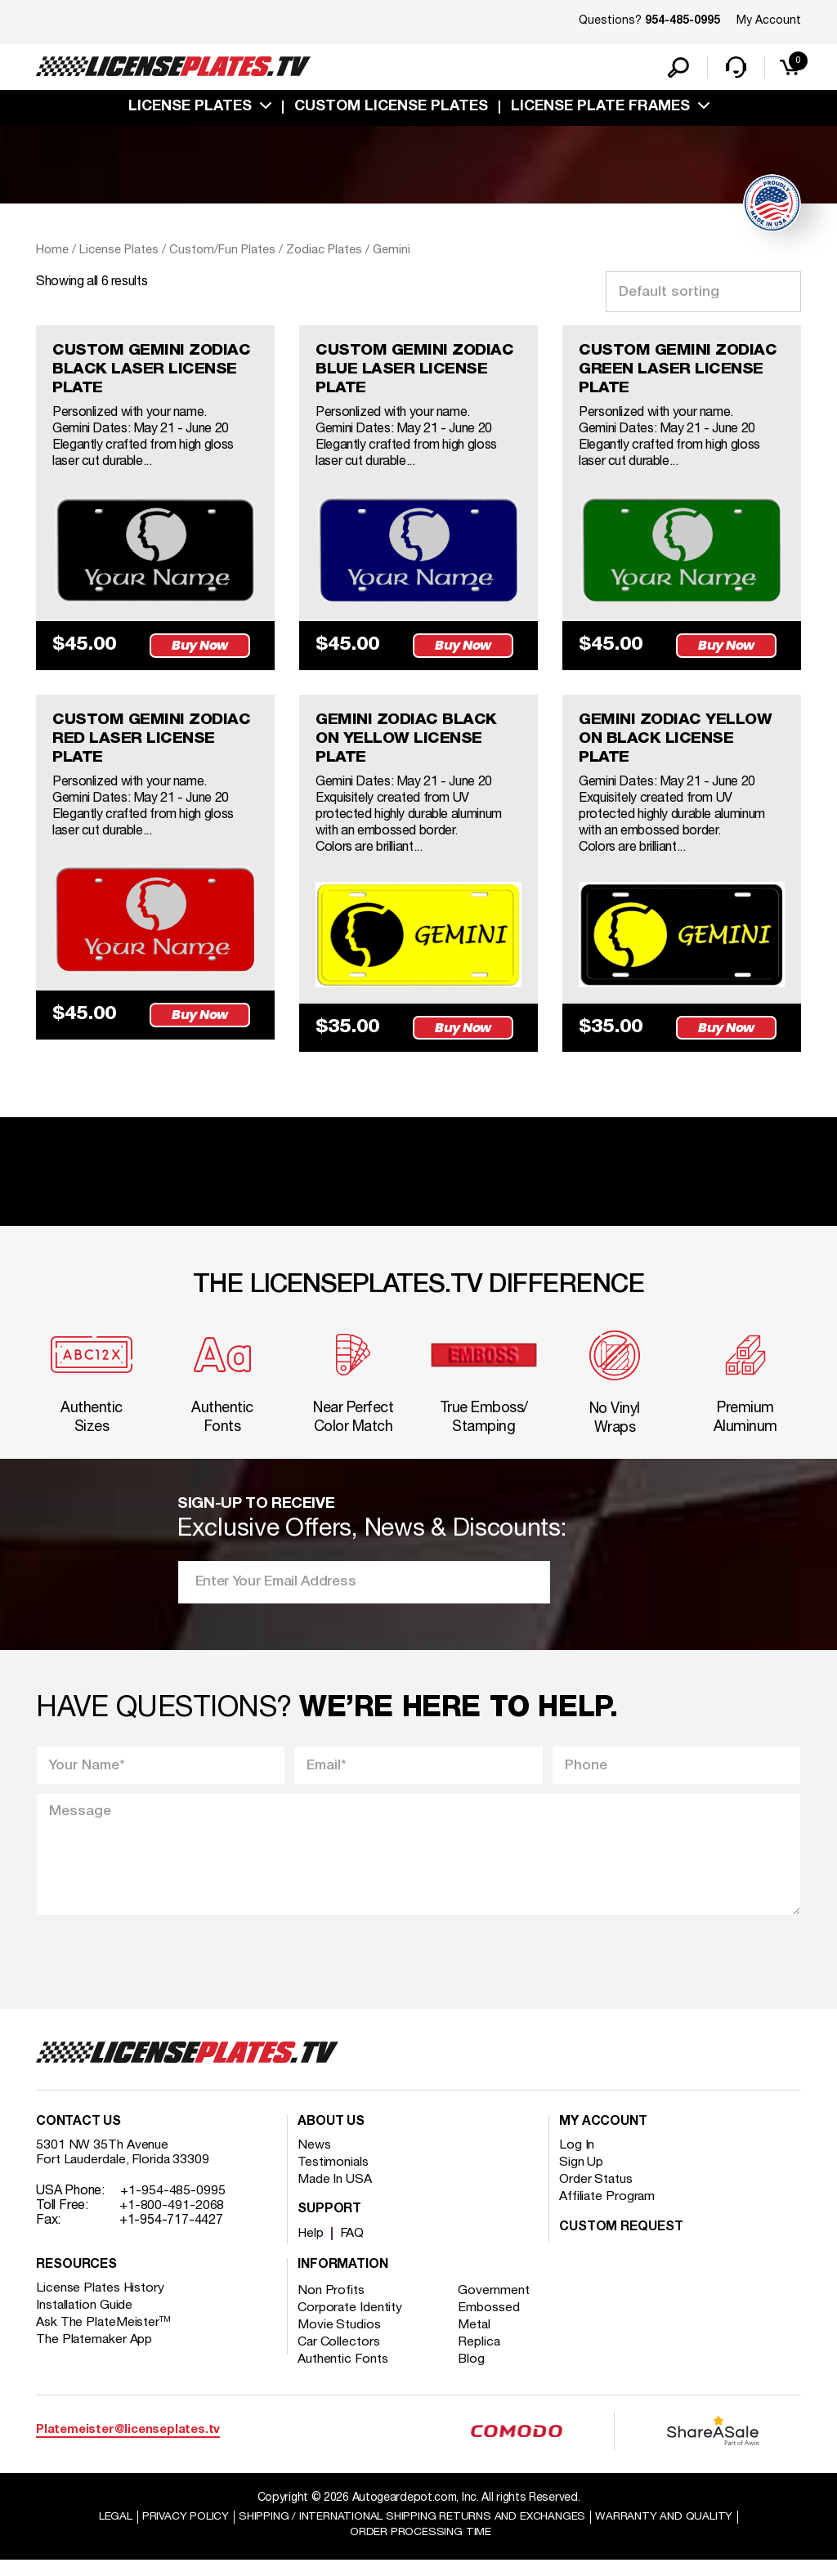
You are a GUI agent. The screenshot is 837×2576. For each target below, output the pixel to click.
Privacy (179, 2532)
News (314, 2161)
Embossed (490, 2323)
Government (495, 2306)
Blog (474, 2375)
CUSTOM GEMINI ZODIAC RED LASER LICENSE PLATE (154, 744)
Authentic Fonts (343, 2375)
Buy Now (202, 649)
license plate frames (600, 108)
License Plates (190, 108)
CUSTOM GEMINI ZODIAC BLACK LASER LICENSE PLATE (154, 373)
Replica (481, 2358)
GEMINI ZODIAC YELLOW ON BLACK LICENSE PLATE (678, 744)
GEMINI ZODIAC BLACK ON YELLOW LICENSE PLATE (408, 744)
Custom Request (621, 2243)
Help (311, 2249)
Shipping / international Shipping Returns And (412, 2532)
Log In (576, 2161)
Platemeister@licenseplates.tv (128, 2446)
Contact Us (78, 2137)
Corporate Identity (350, 2323)
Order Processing (420, 2547)
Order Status (596, 2195)
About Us (331, 2137)
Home (52, 251)
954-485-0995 (682, 21)
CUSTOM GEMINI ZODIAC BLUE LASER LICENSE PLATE (417, 373)
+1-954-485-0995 (173, 2206)
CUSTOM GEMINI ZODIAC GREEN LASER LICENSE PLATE (680, 373)
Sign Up (581, 2178)
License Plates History (101, 2304)
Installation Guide (85, 2321)
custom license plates (391, 108)
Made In (335, 2195)
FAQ (353, 2249)
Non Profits (331, 2306)
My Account (768, 21)
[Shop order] (703, 293)
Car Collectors (339, 2358)
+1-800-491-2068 (172, 2221)
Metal (477, 2340)
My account (603, 2137)
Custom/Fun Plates (222, 251)
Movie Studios (339, 2340)
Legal (109, 2532)
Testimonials (333, 2178)
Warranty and (669, 2532)
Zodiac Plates (324, 251)
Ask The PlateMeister (104, 2338)
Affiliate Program (607, 2212)
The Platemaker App (95, 2355)
